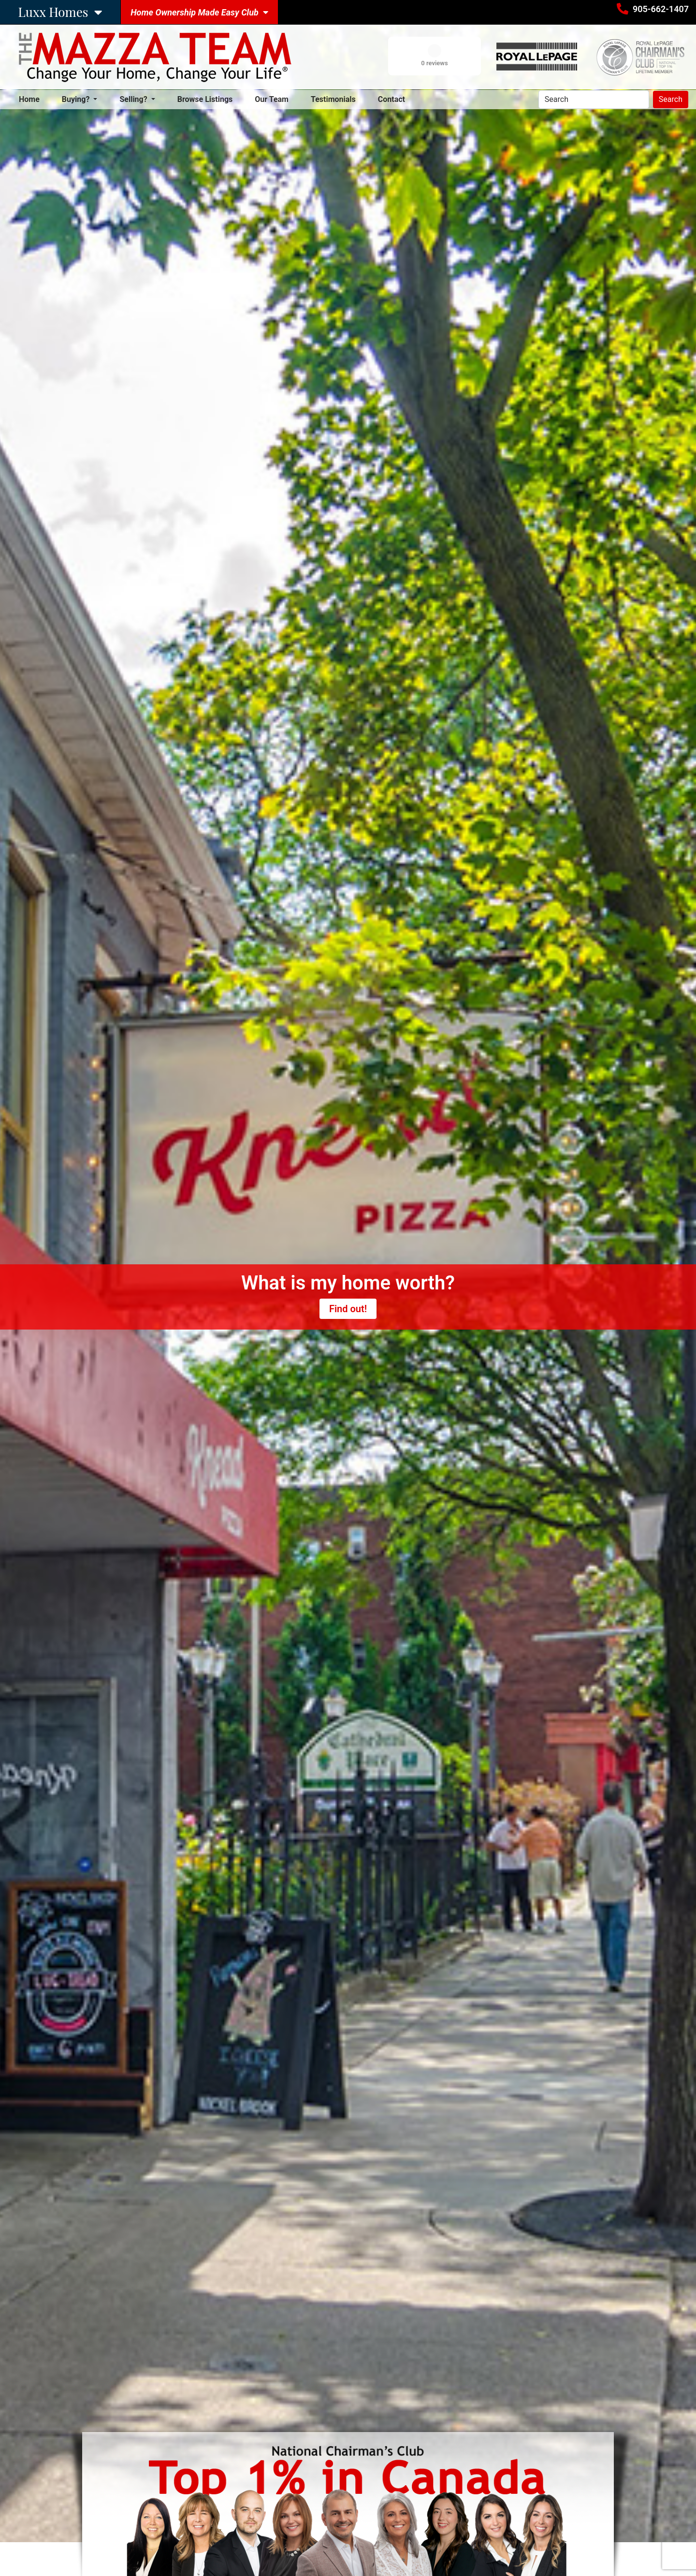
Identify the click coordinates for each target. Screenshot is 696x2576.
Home (31, 98)
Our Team (272, 99)
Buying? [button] (77, 99)
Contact (391, 99)
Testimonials (333, 99)
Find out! (348, 1309)
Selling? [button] (134, 99)
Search (670, 99)
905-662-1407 (661, 9)
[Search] (593, 99)
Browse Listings (205, 99)
